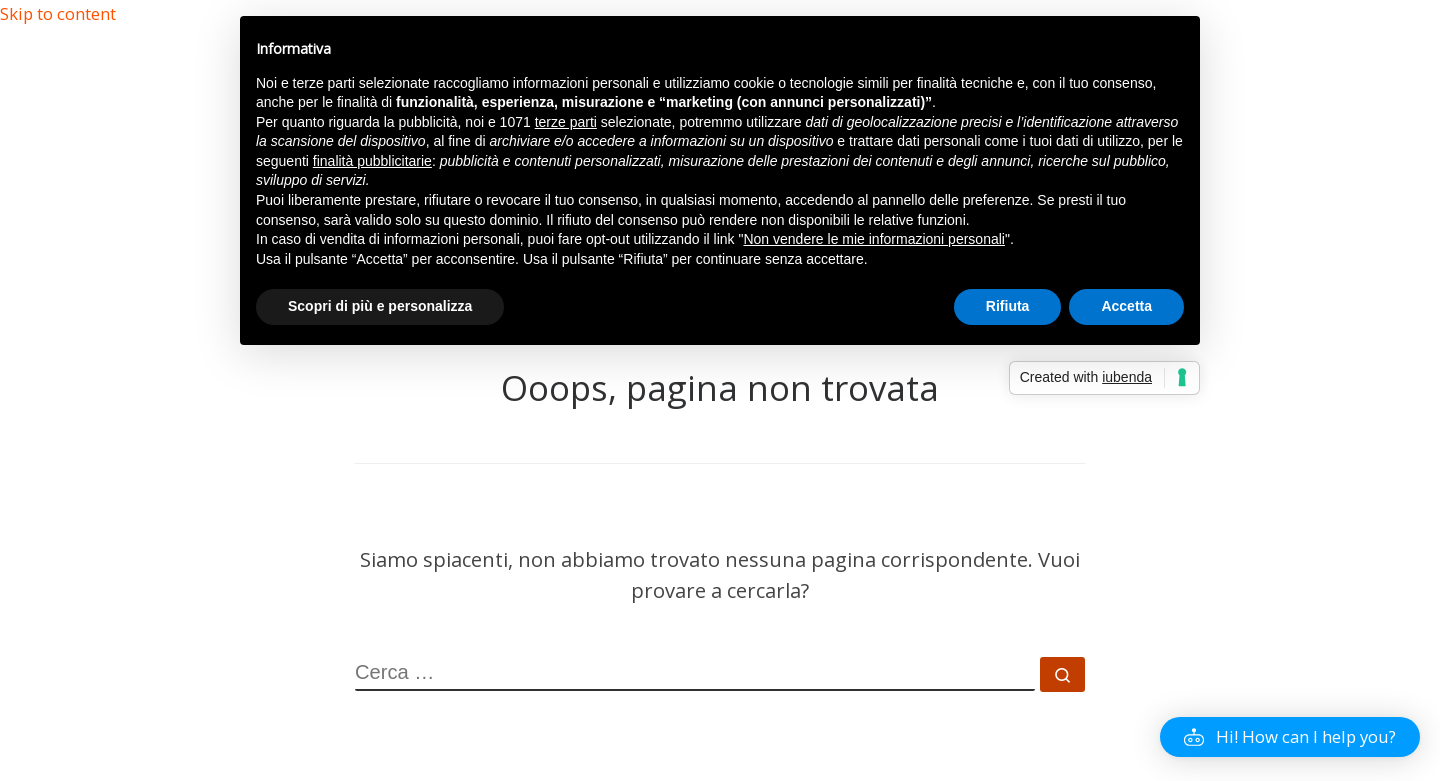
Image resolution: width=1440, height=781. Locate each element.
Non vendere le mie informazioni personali (873, 239)
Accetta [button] (1126, 306)
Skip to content (58, 13)
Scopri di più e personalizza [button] (380, 306)
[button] (1290, 737)
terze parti (566, 122)
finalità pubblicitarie (372, 161)
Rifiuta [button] (1008, 306)
